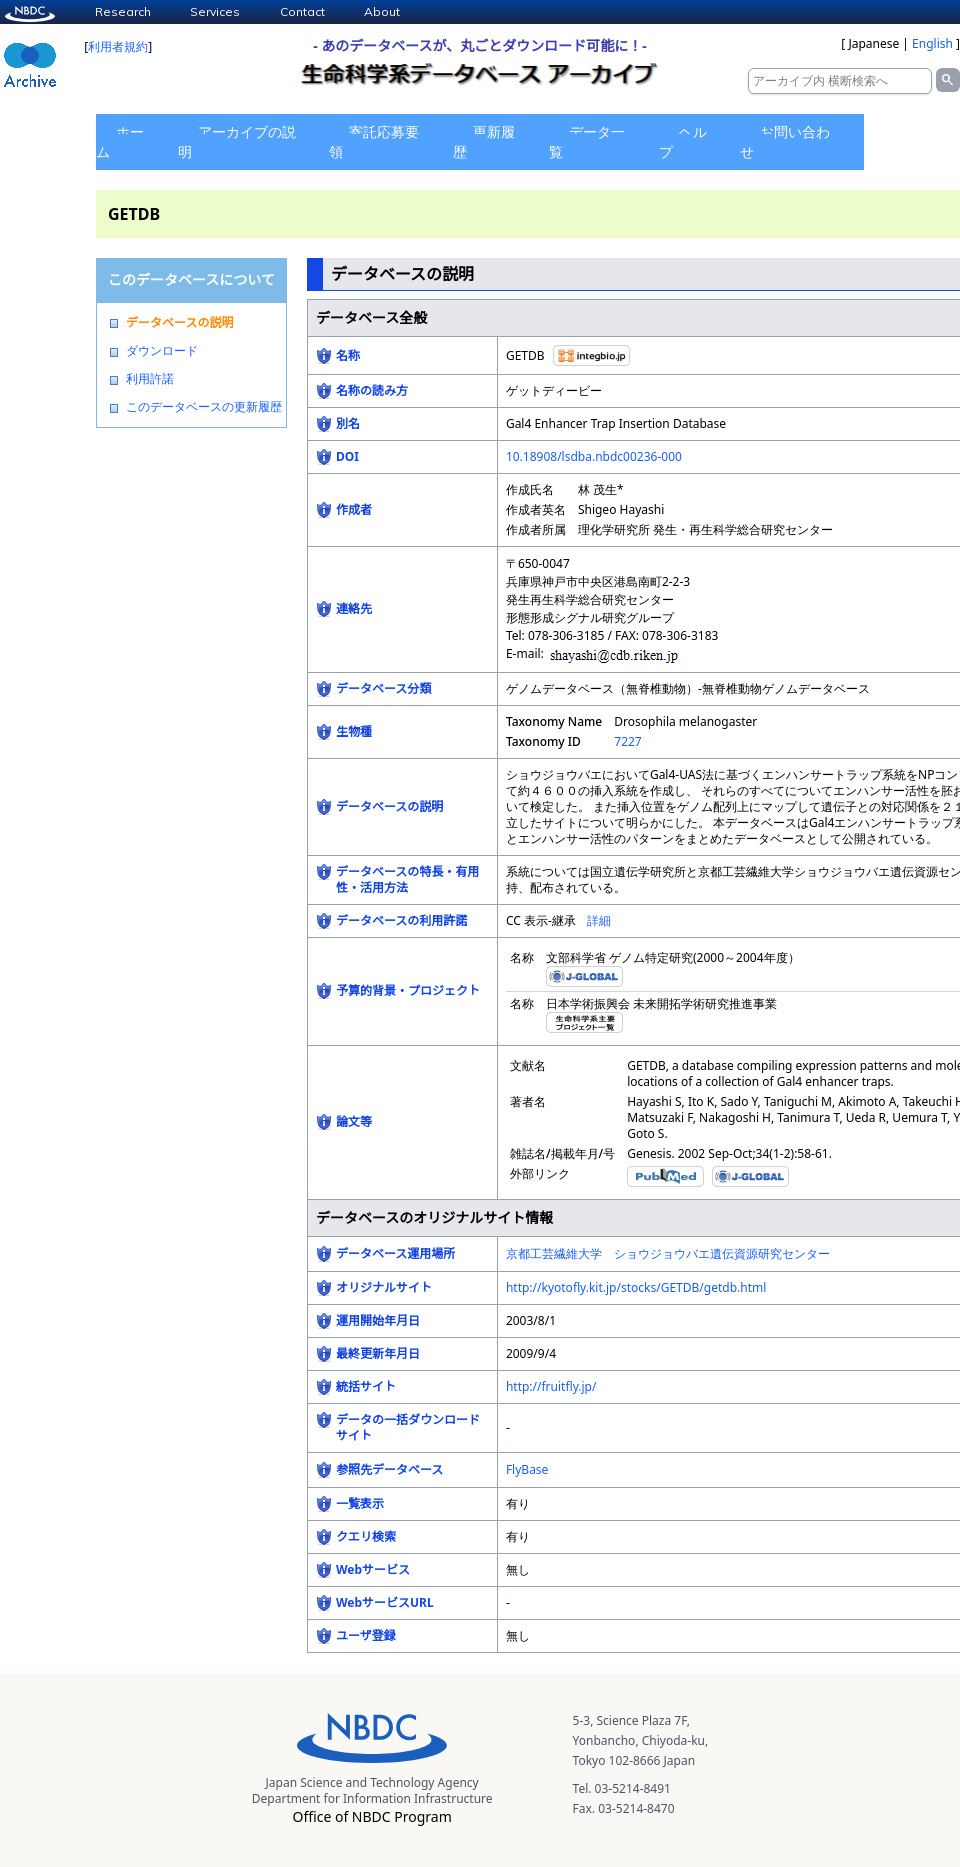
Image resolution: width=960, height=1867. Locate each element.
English (932, 43)
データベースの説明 (179, 323)
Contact (302, 11)
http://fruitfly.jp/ (551, 1386)
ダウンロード (162, 351)
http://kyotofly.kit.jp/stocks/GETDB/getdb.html (636, 1287)
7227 (627, 741)
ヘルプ (683, 141)
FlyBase (527, 1469)
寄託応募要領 (374, 141)
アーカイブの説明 (237, 141)
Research (123, 11)
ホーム (120, 141)
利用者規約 (118, 46)
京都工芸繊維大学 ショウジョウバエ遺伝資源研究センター (668, 1253)
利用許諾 (150, 379)
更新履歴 (484, 141)
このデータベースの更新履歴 (204, 407)
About (382, 11)
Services (215, 11)
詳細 (599, 920)
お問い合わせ (785, 141)
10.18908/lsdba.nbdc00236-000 (594, 456)
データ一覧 (587, 141)
